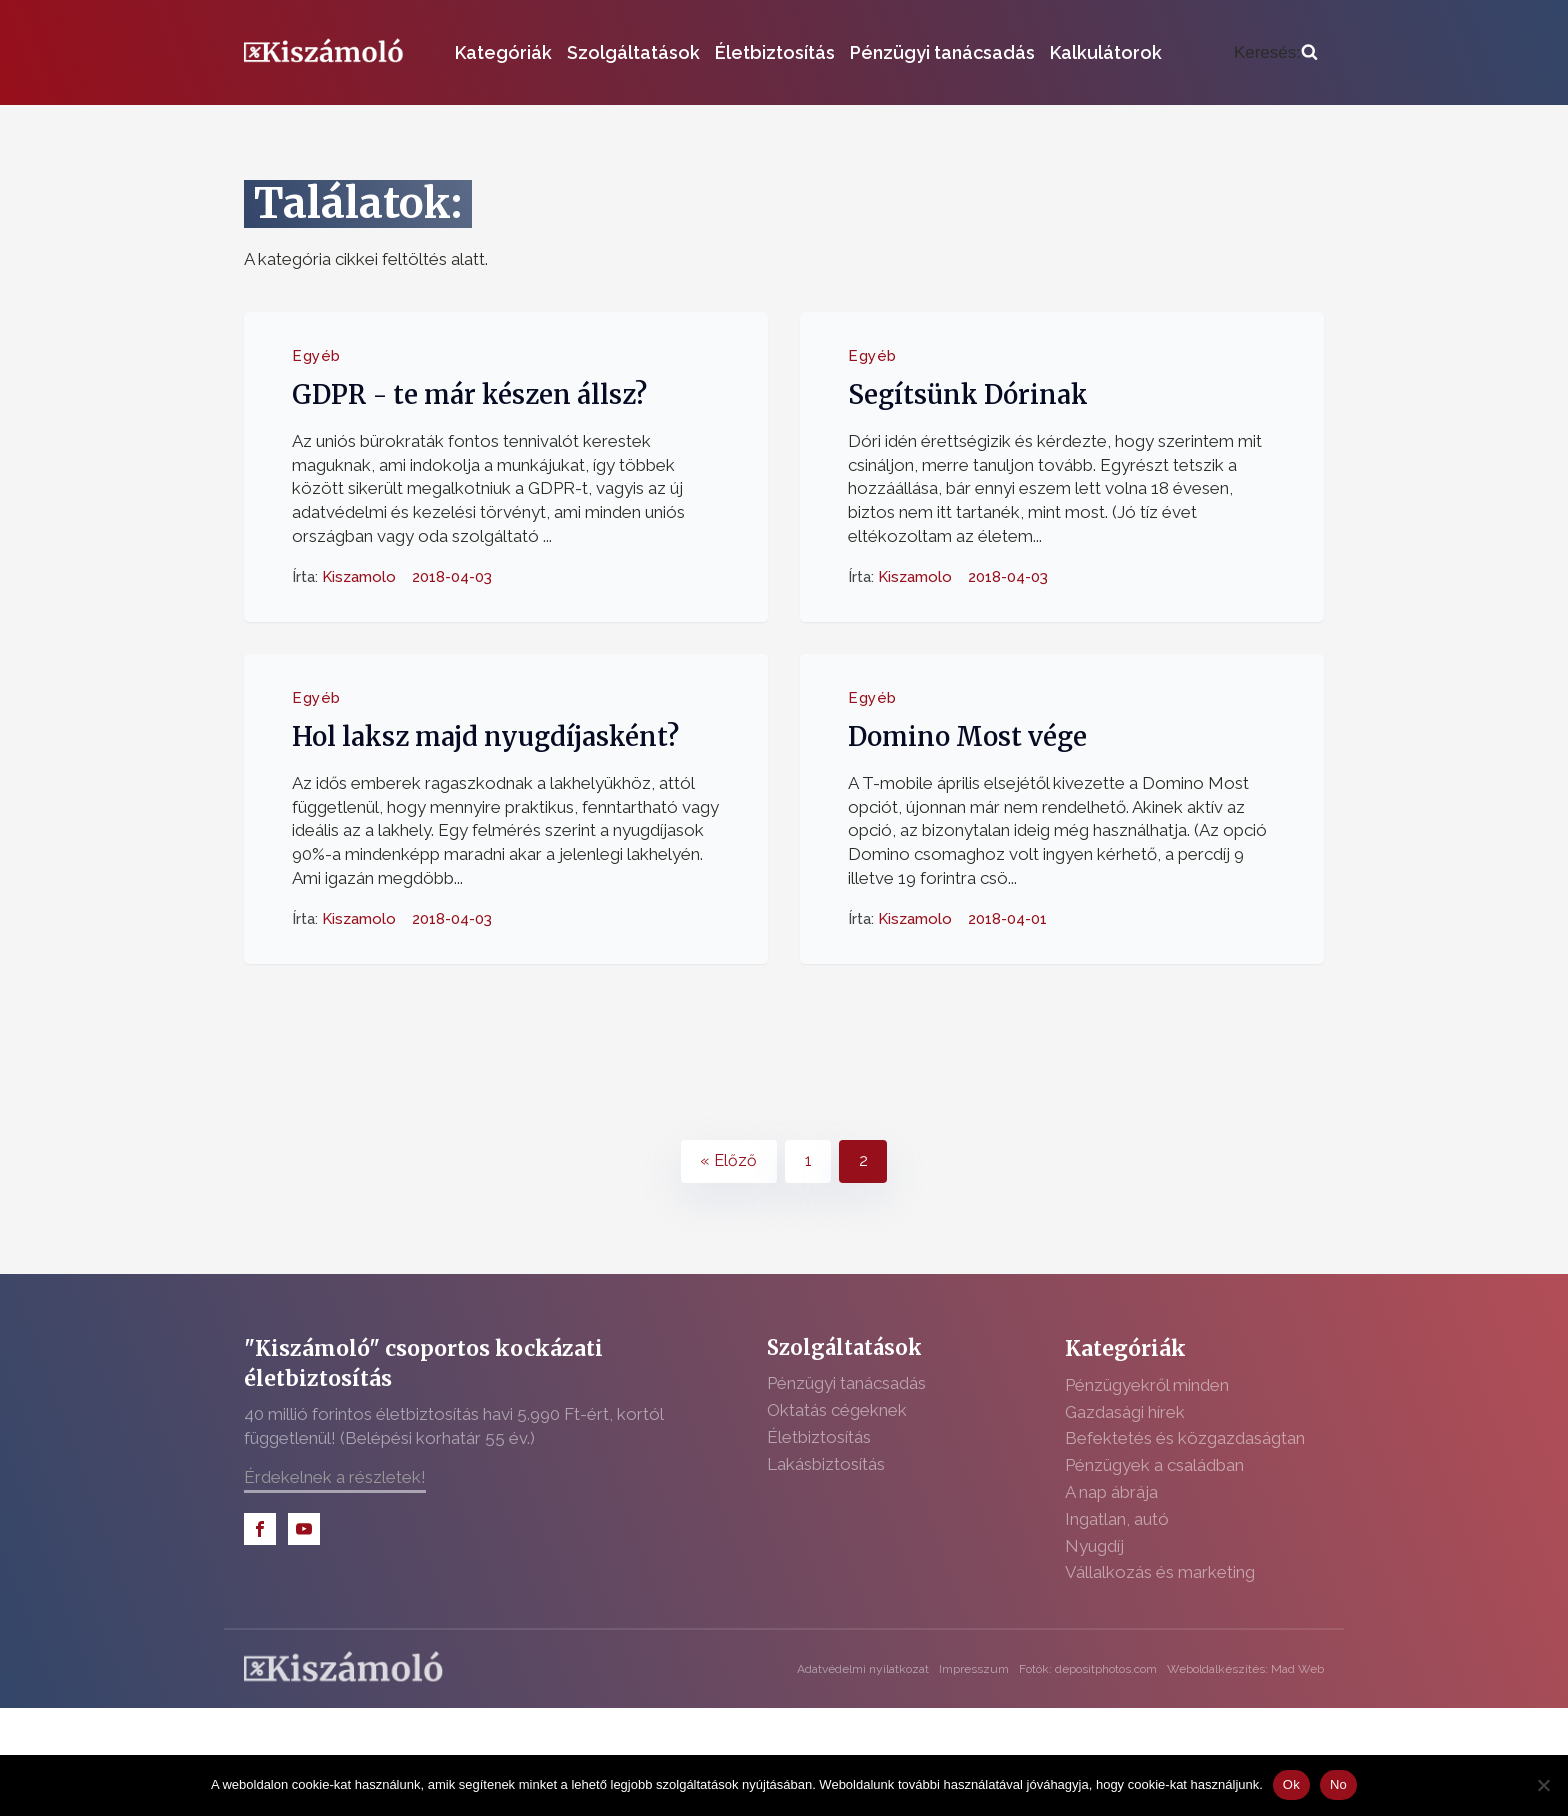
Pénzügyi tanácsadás (942, 52)
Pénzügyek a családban (1154, 1465)
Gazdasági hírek (1125, 1412)
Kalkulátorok (1106, 52)
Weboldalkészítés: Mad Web (1245, 1669)
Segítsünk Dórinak (968, 395)
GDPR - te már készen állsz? (469, 395)
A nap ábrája (1111, 1492)
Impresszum (974, 1669)
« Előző (728, 1160)
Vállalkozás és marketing (1160, 1572)
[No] (1543, 1785)
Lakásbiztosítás (826, 1464)
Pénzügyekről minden (1147, 1385)
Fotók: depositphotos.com (1088, 1669)
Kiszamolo (359, 576)
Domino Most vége (967, 737)
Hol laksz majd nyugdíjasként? (485, 737)
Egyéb (316, 356)
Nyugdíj (1094, 1546)
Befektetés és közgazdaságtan (1185, 1438)
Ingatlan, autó (1117, 1519)
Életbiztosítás (775, 52)
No (1338, 1784)
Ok (1291, 1784)
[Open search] (1276, 53)
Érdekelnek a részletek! (335, 1477)
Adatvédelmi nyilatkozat (863, 1669)
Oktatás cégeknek (837, 1410)
